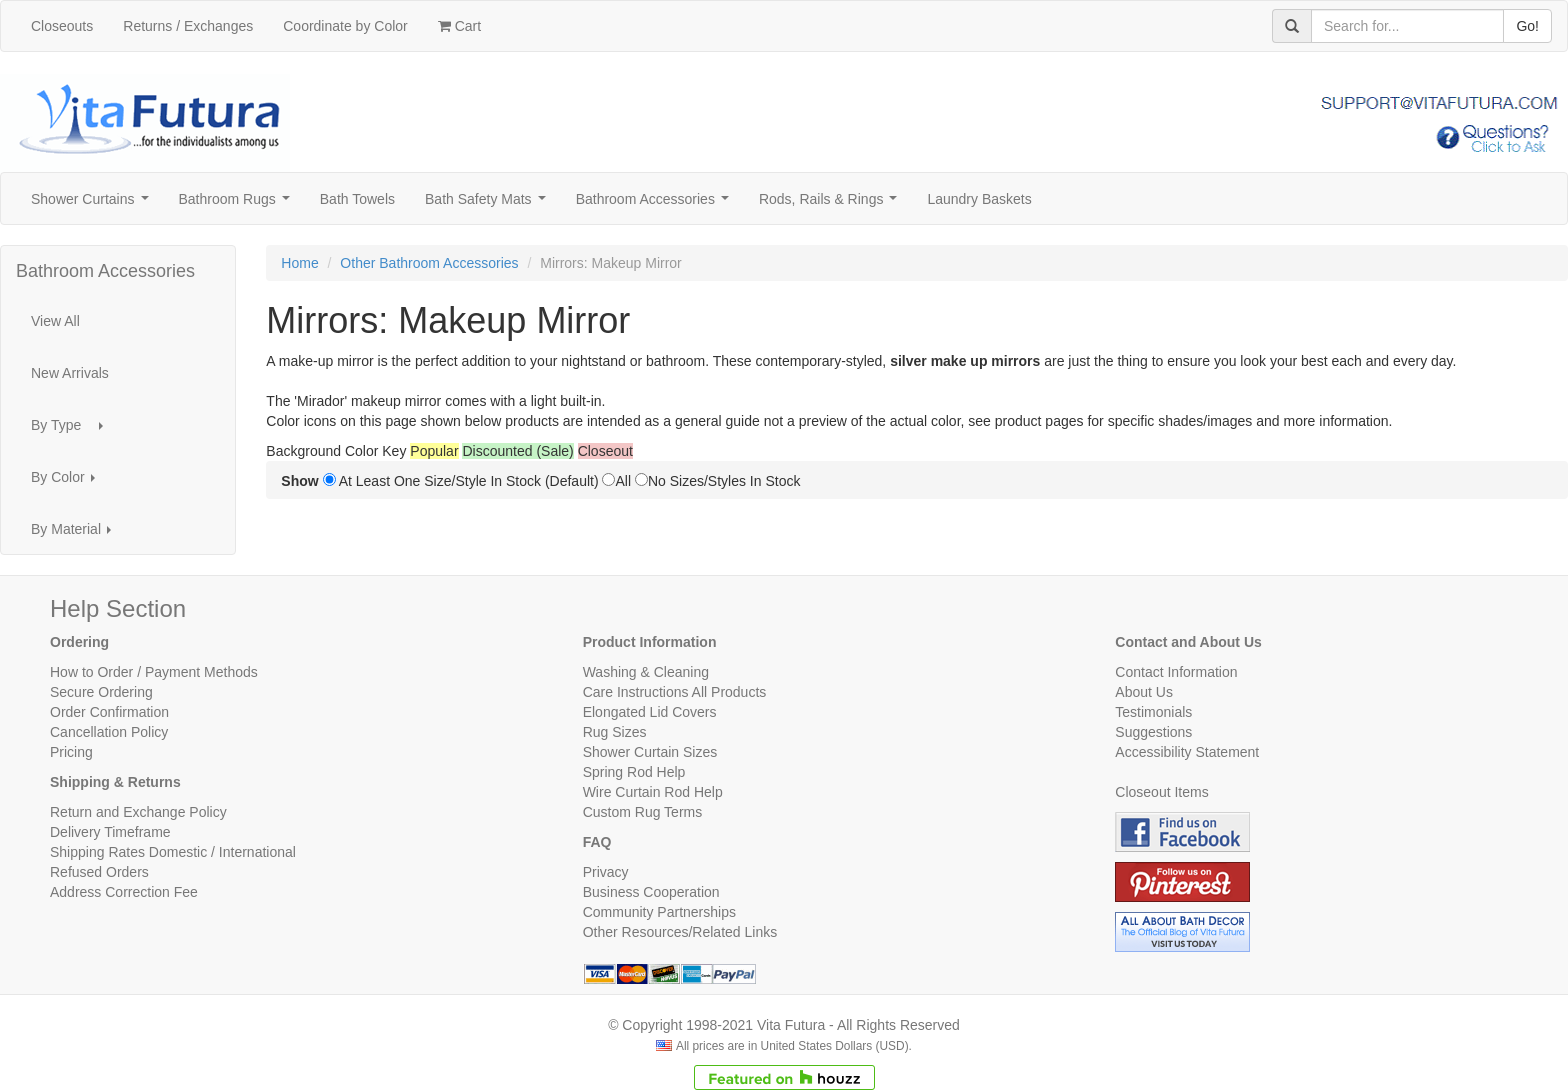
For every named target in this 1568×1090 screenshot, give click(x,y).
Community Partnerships (659, 912)
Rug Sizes (615, 732)
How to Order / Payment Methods (154, 672)
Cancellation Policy (109, 732)
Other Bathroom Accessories (429, 263)
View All (55, 321)
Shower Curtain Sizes (650, 752)
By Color (68, 482)
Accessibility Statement (1187, 752)
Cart (459, 26)
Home (299, 263)
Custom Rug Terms (643, 812)
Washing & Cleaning (646, 672)
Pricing (71, 752)
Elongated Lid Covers (650, 712)
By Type (73, 430)
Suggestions (1153, 732)
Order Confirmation (109, 712)
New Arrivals (70, 373)
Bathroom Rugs (238, 204)
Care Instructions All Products (675, 692)
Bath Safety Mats (489, 204)
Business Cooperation (651, 892)
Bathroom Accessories (656, 204)
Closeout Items (1161, 792)
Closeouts (62, 26)
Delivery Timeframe (110, 832)
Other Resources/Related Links (680, 932)
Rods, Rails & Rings (832, 204)
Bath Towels (357, 199)
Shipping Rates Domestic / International (173, 852)
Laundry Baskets (979, 199)
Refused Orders (99, 872)
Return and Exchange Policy (138, 812)
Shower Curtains (93, 204)
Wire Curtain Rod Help (653, 792)
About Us (1144, 692)
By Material (77, 534)
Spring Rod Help (634, 772)
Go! (1527, 26)
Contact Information (1176, 672)
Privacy (606, 872)
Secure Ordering (101, 692)
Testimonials (1153, 712)
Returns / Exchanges (188, 26)
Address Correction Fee (124, 892)
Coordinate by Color (345, 26)
